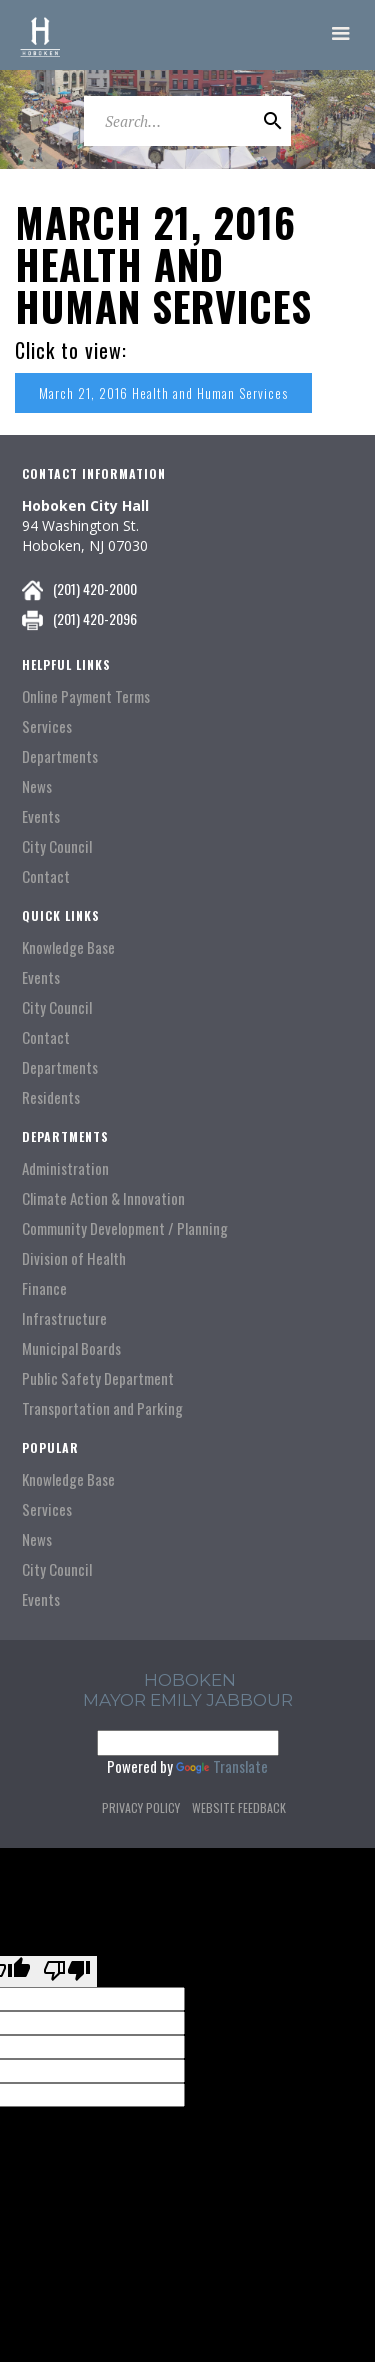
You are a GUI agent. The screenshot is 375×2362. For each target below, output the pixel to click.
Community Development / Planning (125, 1228)
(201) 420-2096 (95, 618)
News (37, 786)
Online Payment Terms (86, 696)
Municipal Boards (71, 1348)
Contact (46, 876)
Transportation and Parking (102, 1408)
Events (41, 816)
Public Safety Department (98, 1378)
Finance (44, 1288)
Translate (222, 1766)
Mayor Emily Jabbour (188, 1700)
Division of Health (74, 1258)
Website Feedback (239, 1807)
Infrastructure (64, 1318)
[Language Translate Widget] (188, 1743)
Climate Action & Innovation (103, 1198)
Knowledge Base (68, 947)
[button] (341, 35)
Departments (60, 756)
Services (47, 726)
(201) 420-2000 (95, 588)
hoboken (190, 1680)
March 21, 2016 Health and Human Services (163, 393)
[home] (40, 35)
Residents (51, 1097)
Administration (65, 1168)
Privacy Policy (141, 1807)
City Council (57, 846)
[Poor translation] (67, 1971)
